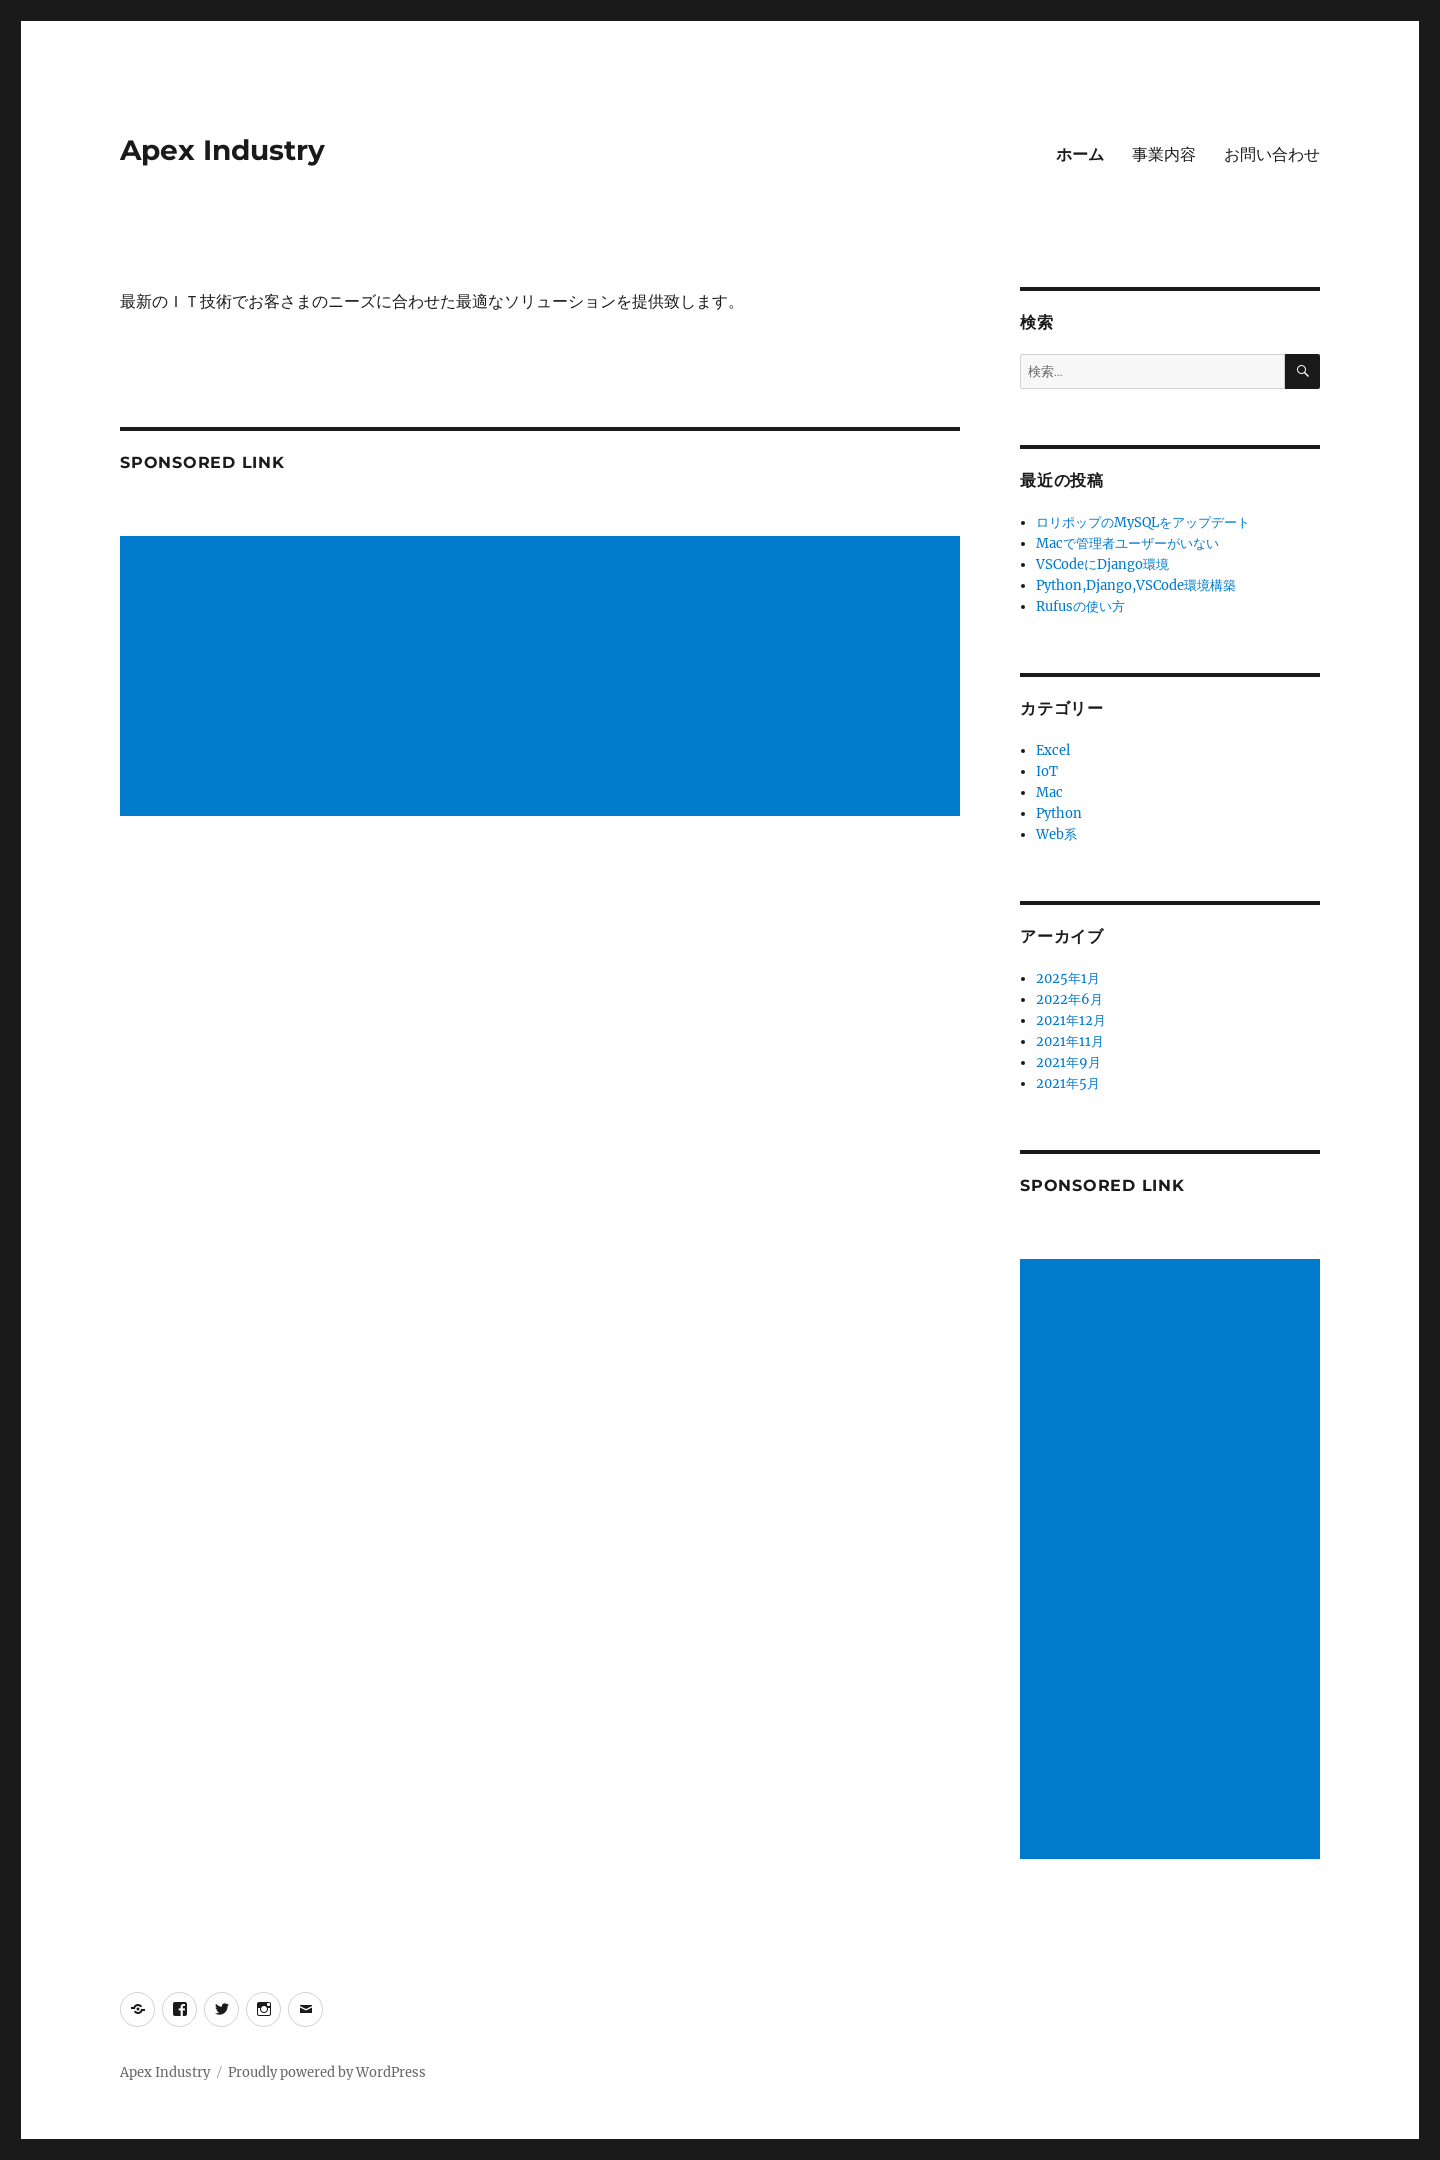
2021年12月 (1071, 1020)
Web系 (1056, 834)
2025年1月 (1068, 978)
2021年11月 (1070, 1041)
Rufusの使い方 (1080, 606)
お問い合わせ (1272, 154)
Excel (1053, 750)
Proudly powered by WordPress (327, 2072)
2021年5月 (1068, 1083)
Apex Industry (222, 150)
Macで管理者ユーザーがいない (1127, 543)
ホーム (1080, 154)
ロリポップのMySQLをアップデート (1143, 522)
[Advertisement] (543, 678)
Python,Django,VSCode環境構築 (1136, 585)
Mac (1049, 792)
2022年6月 (1069, 999)
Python (1059, 813)
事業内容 (1164, 154)
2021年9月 (1068, 1062)
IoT (1047, 771)
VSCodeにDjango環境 (1102, 564)
